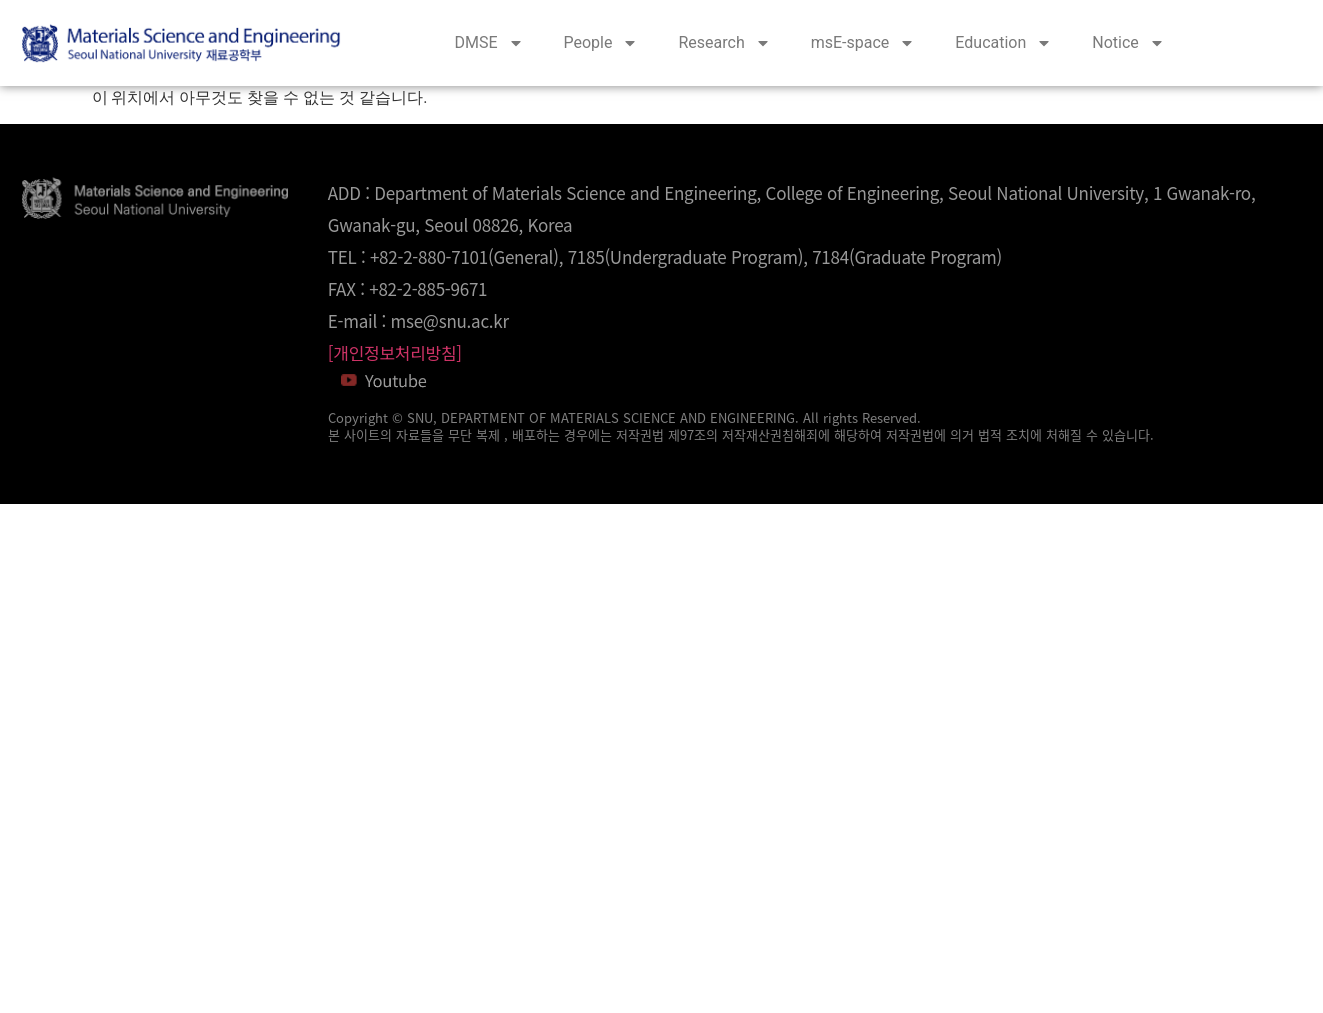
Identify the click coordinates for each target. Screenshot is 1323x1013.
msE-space (863, 43)
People (601, 43)
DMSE (488, 43)
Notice (1128, 43)
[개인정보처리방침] (395, 352)
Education (1003, 43)
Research (724, 43)
